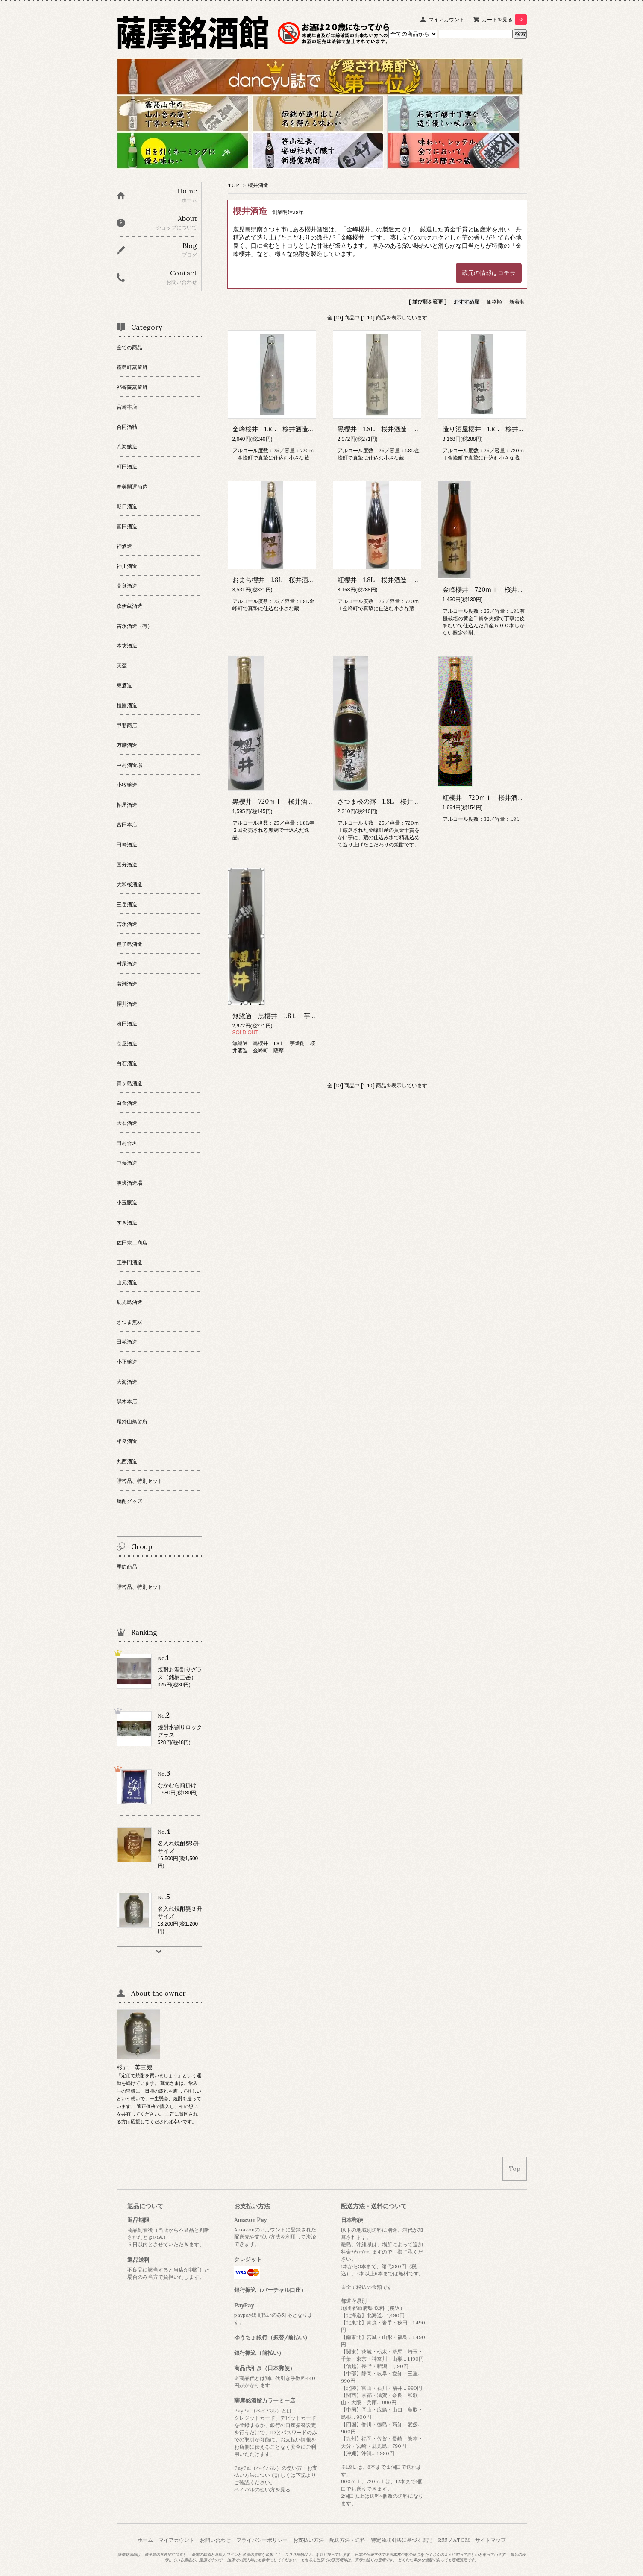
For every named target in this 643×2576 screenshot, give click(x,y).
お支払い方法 (308, 2540)
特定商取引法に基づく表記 (401, 2540)
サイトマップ (490, 2540)
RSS (442, 2540)
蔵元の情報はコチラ (489, 273)
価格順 (494, 302)
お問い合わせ (215, 2540)
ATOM (461, 2540)
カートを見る (504, 19)
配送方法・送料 (347, 2540)
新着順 (517, 302)
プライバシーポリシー (262, 2540)
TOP (233, 185)
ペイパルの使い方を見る (262, 2489)
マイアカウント (446, 19)
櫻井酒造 (258, 185)
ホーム (145, 2540)
